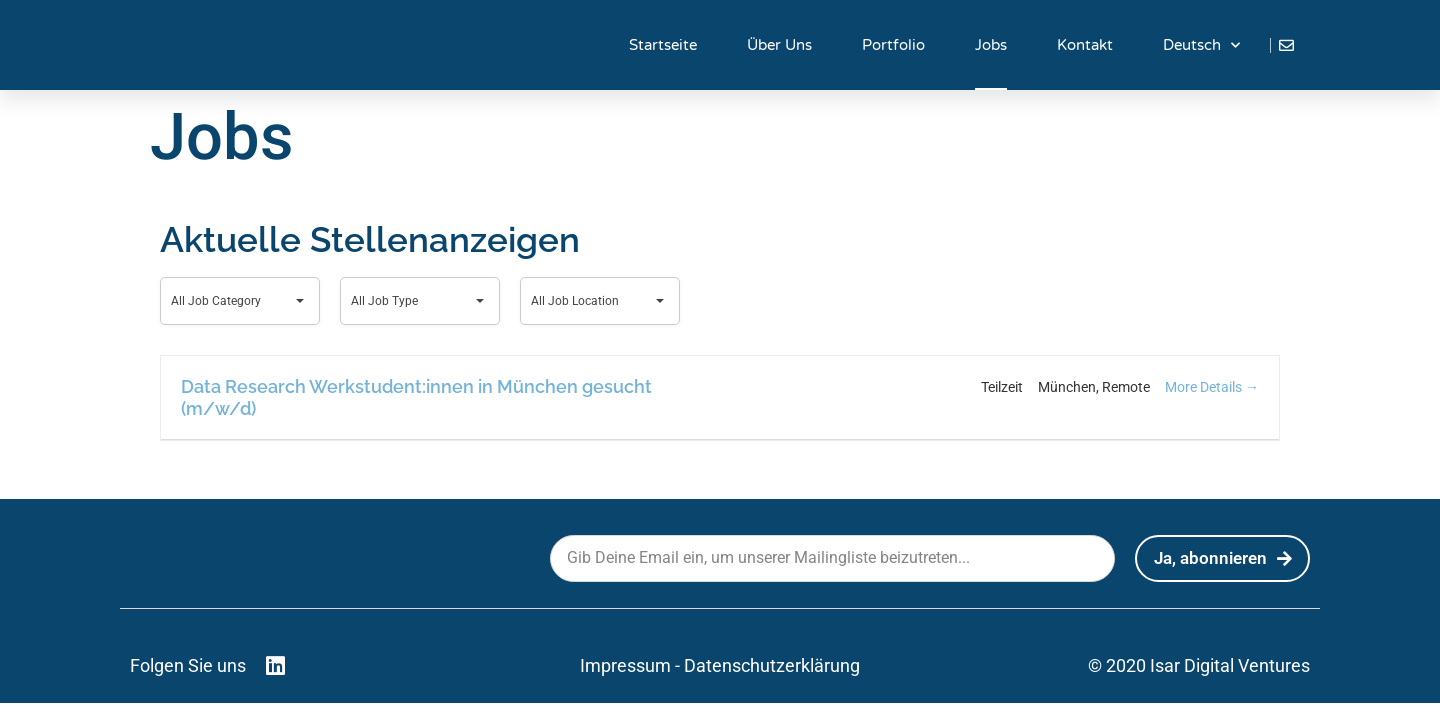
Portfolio (893, 45)
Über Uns (779, 45)
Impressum (625, 665)
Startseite (663, 45)
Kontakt (1085, 45)
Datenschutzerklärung (772, 665)
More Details (1212, 387)
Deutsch (1201, 45)
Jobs (991, 45)
